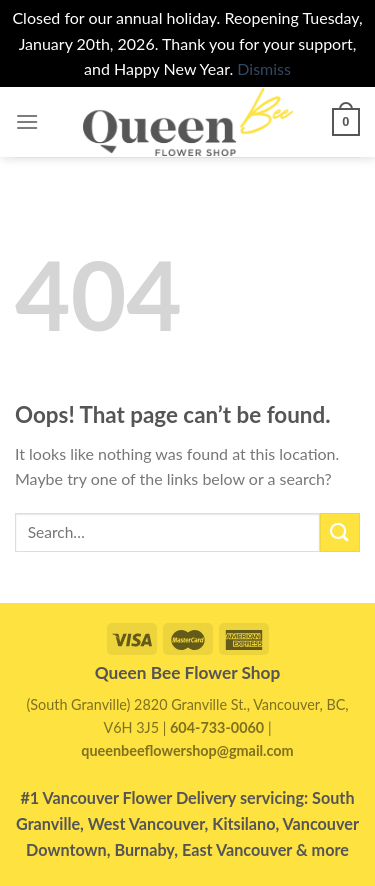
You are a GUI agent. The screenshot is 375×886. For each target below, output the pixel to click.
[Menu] (27, 121)
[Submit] (340, 532)
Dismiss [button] (264, 68)
